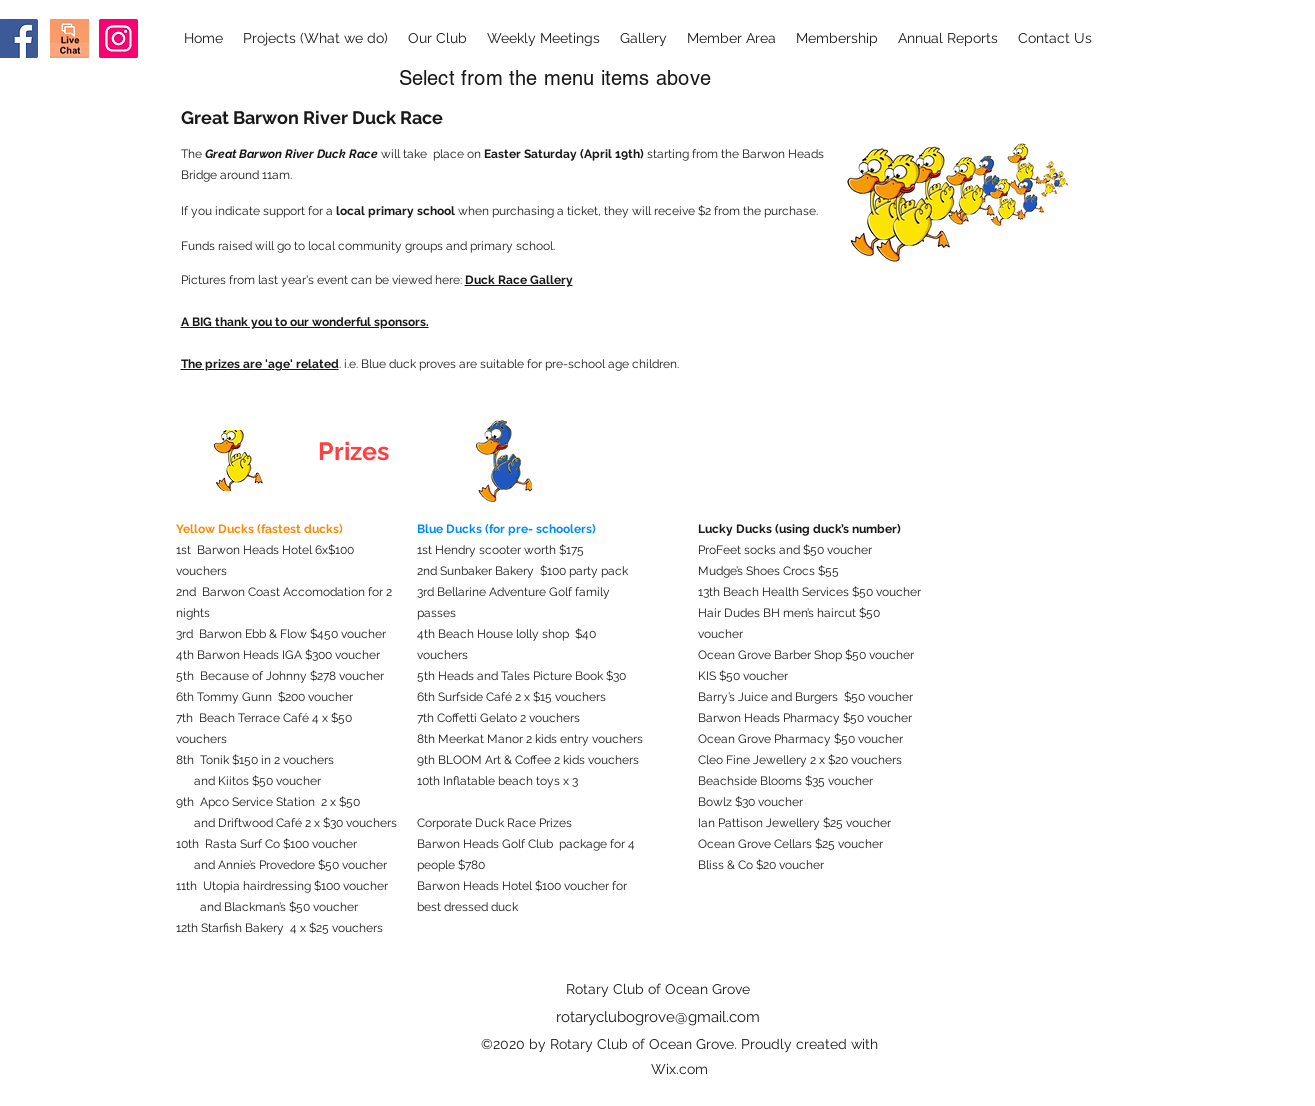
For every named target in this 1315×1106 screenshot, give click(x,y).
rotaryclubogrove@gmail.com (658, 1017)
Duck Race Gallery (519, 280)
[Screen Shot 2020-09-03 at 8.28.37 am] (69, 38)
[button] (315, 38)
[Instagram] (118, 38)
